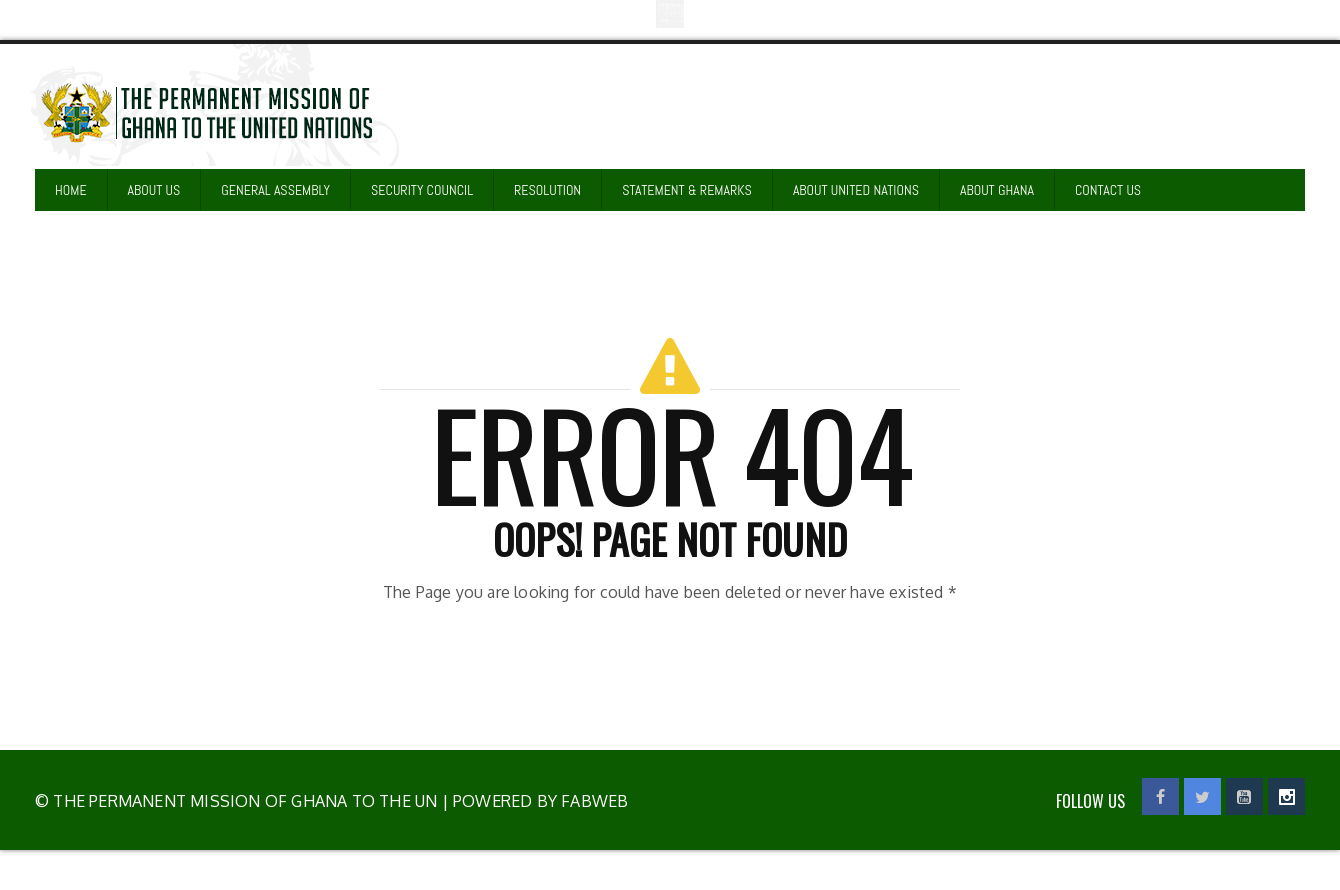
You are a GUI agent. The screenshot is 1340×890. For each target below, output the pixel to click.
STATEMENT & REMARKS (687, 190)
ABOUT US (154, 190)
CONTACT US (1108, 190)
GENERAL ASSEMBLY (275, 190)
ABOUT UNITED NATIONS (856, 190)
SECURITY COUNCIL (422, 190)
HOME (71, 190)
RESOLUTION (547, 190)
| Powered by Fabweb (532, 801)
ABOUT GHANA (997, 190)
